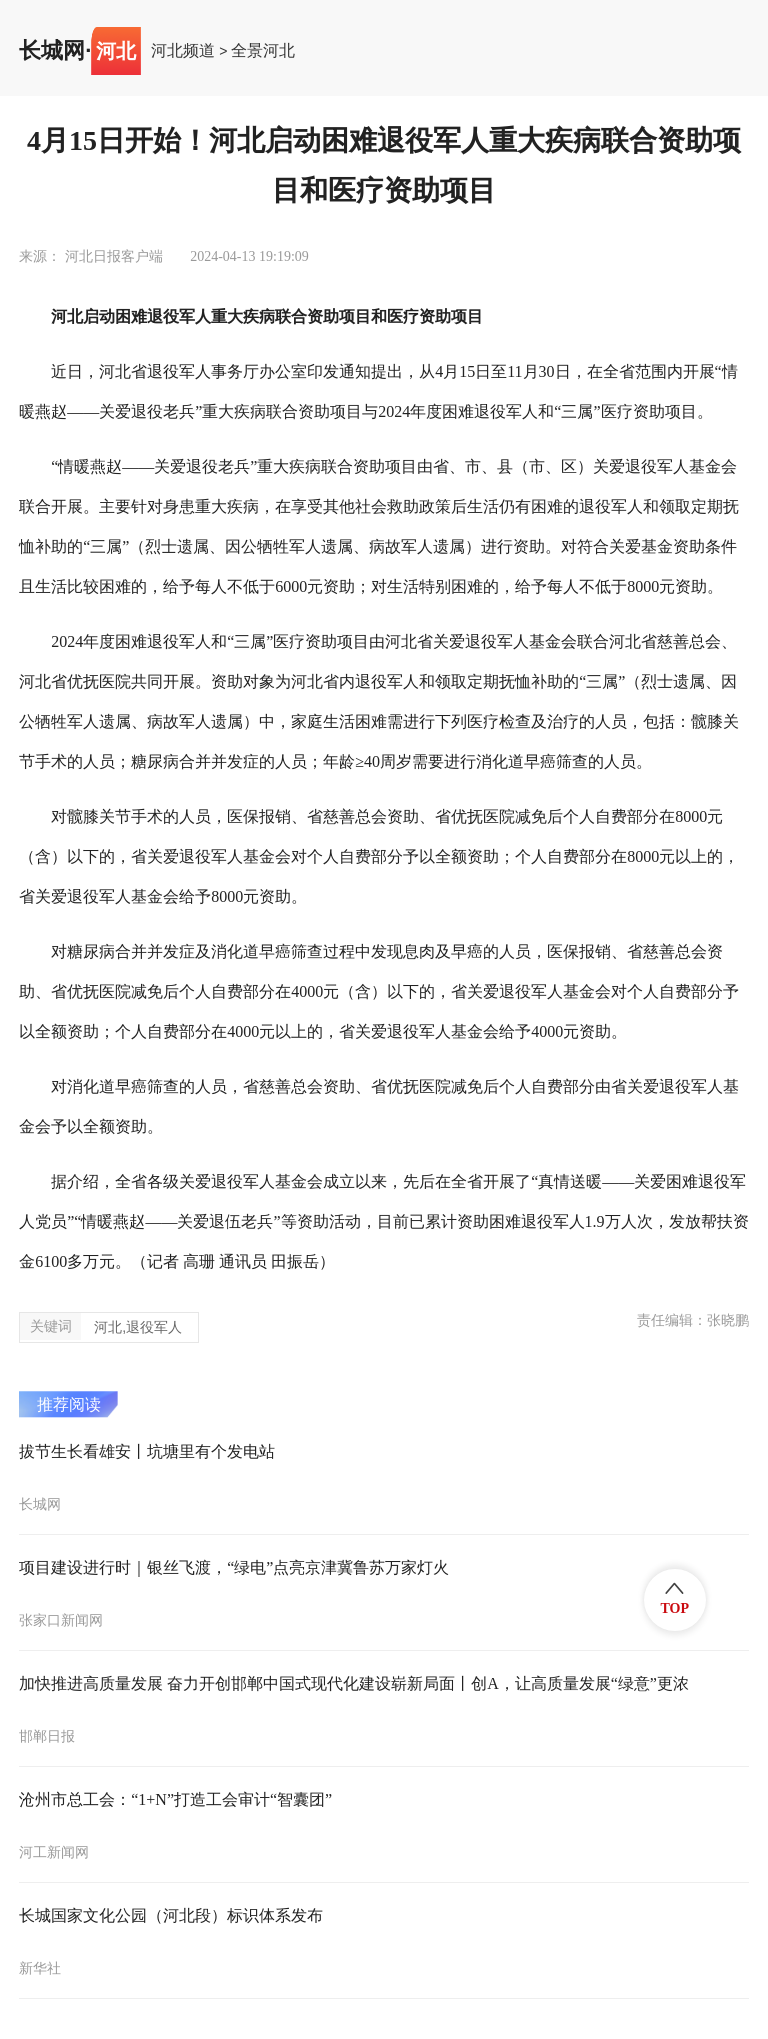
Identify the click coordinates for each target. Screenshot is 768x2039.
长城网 (52, 51)
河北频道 (183, 51)
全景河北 (263, 51)
